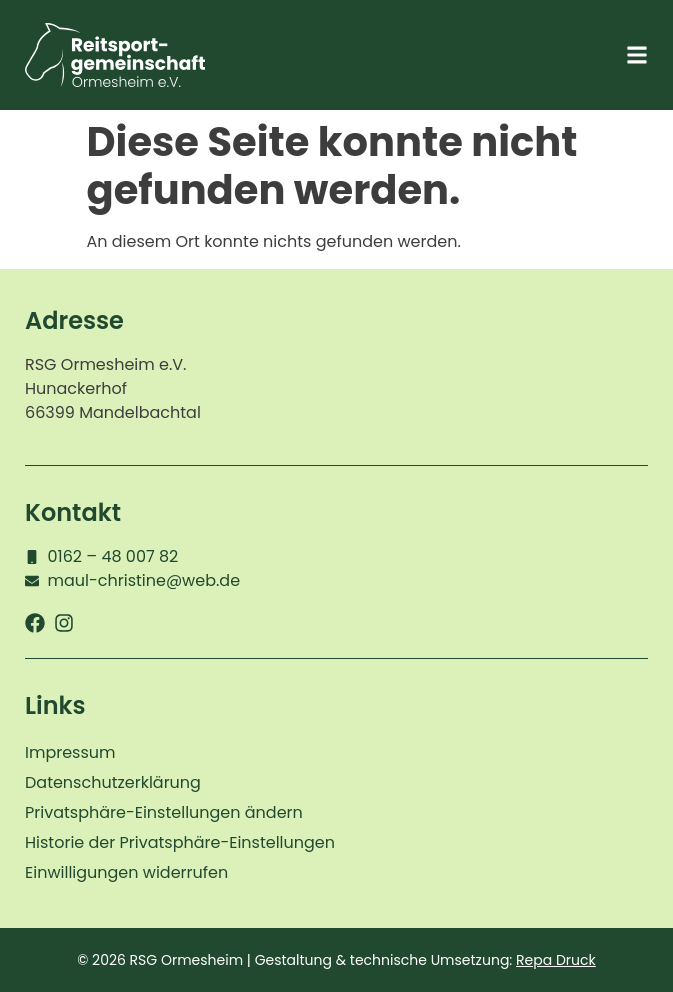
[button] (636, 55)
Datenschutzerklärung (113, 782)
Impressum (70, 752)
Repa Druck (556, 960)
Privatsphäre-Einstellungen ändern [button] (164, 812)
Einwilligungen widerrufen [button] (126, 872)
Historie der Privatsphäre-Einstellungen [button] (180, 842)
